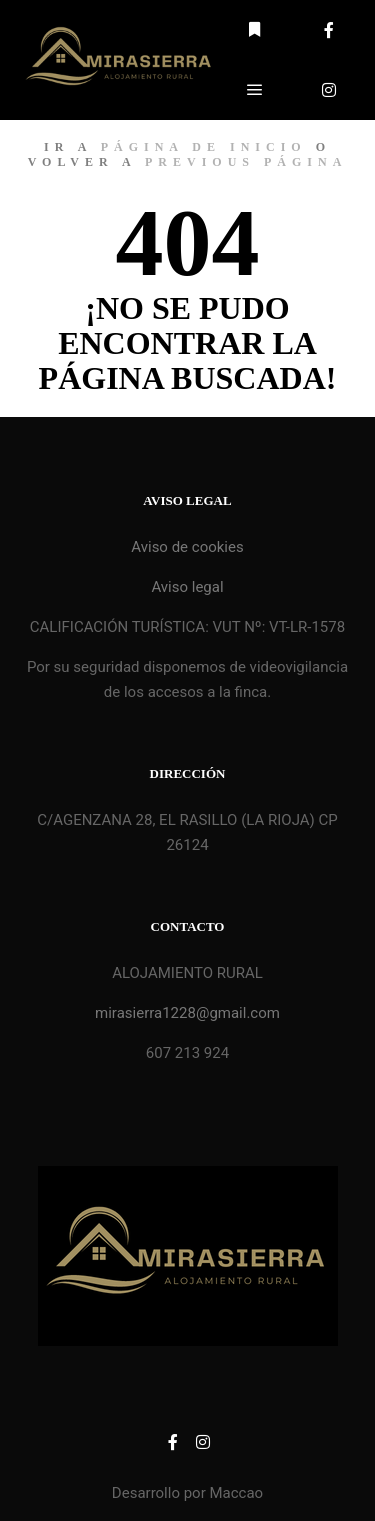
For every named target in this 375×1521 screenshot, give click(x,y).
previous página (246, 162)
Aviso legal (187, 587)
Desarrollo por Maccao (187, 1493)
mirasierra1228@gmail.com (187, 1013)
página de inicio (204, 147)
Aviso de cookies (187, 547)
